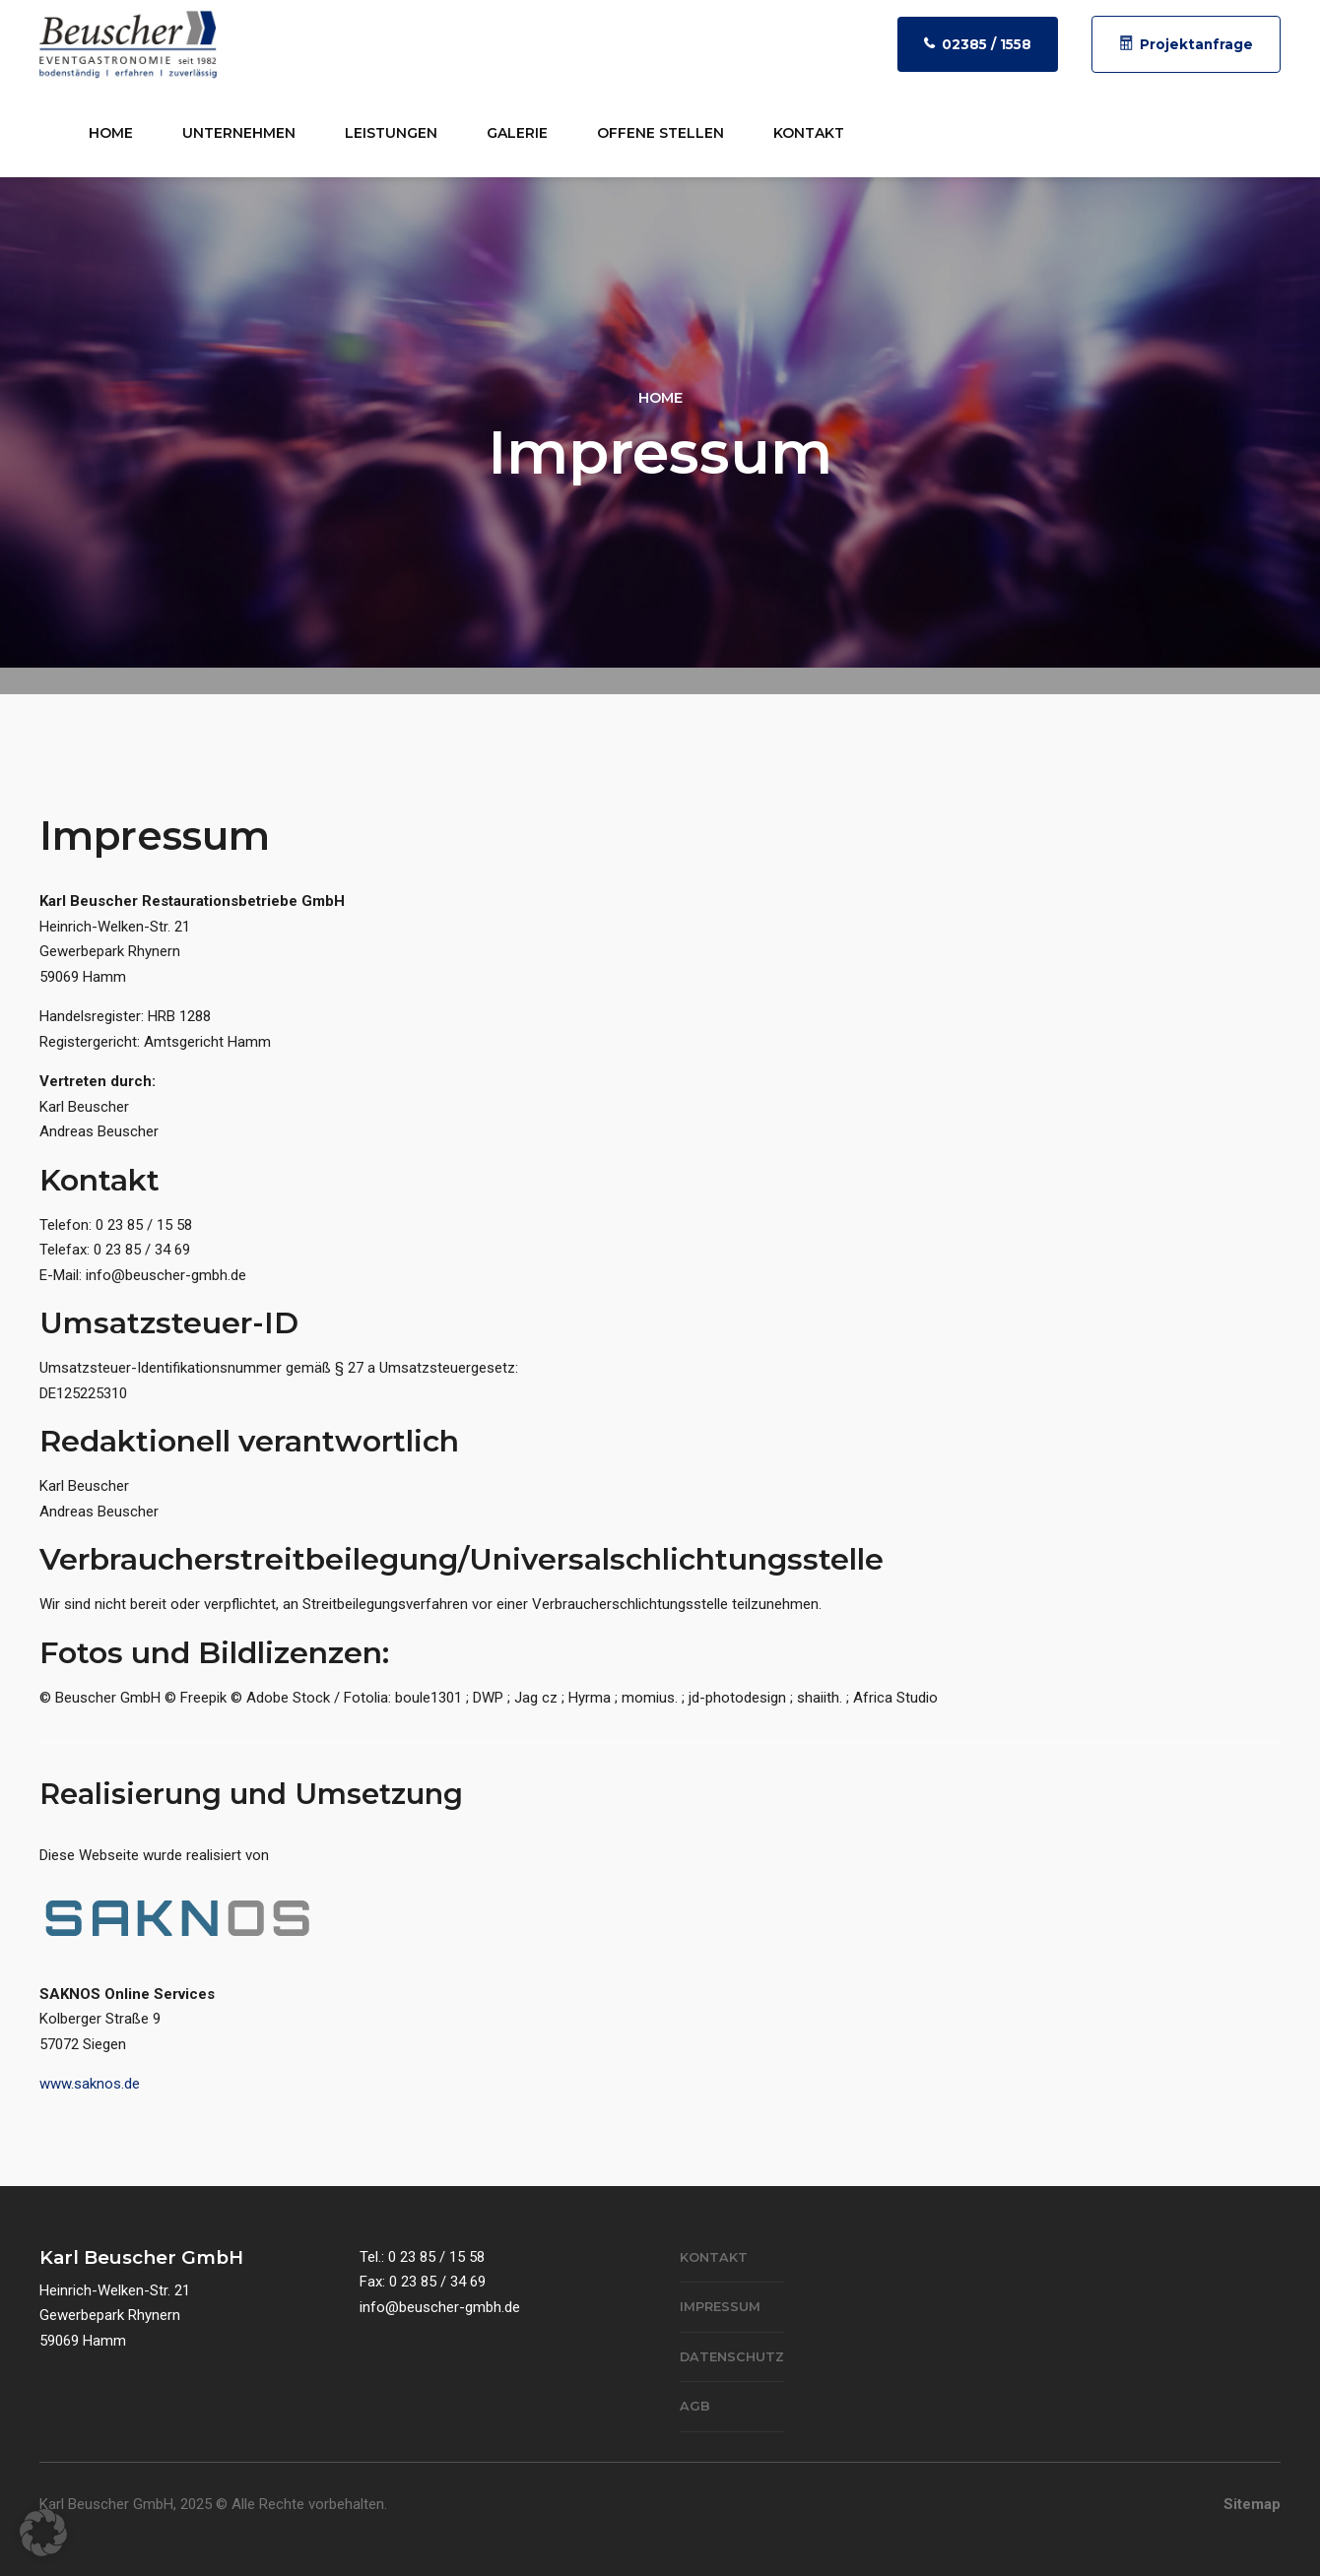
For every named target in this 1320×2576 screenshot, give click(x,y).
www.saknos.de (89, 2084)
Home (111, 133)
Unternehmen (239, 133)
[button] (43, 2532)
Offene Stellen (660, 133)
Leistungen (391, 133)
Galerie (517, 133)
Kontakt (808, 133)
